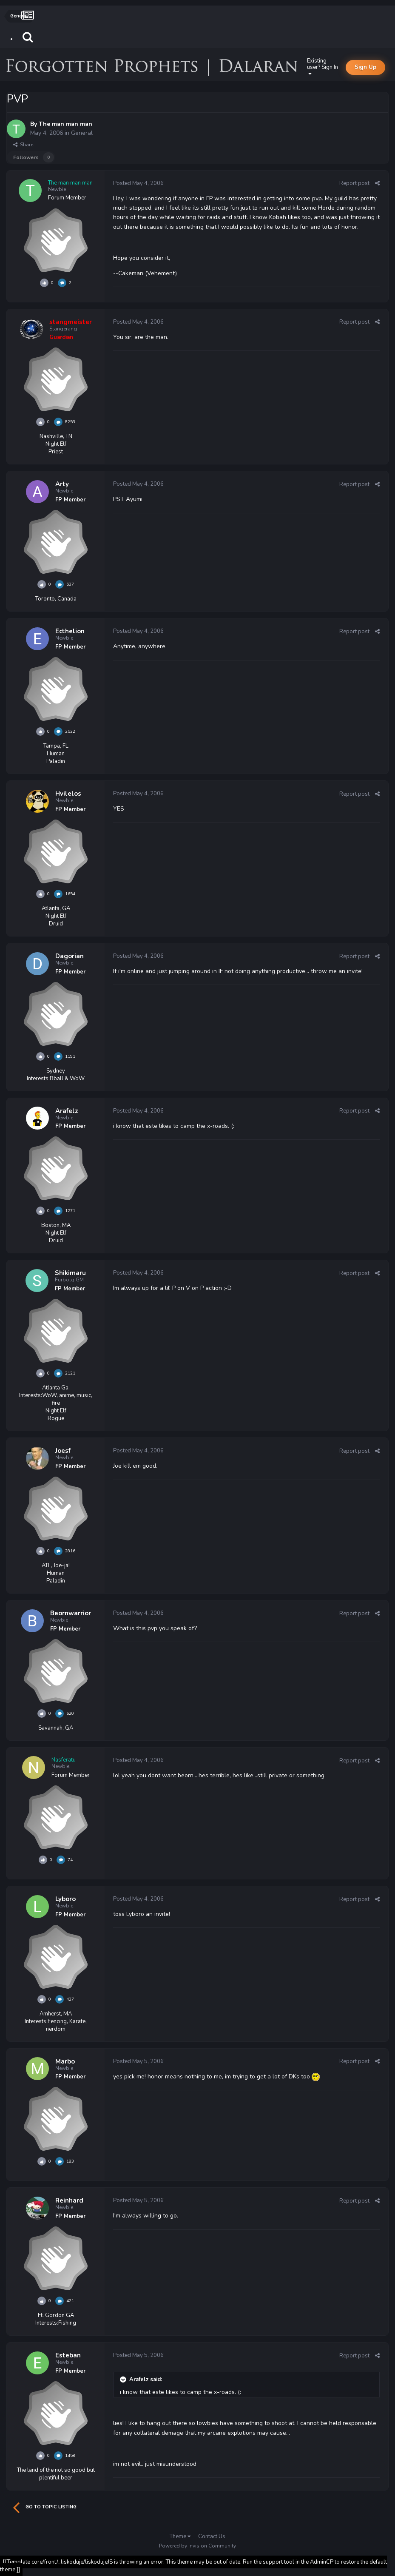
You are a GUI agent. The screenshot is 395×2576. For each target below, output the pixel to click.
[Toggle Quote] (124, 2379)
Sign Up (365, 67)
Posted (138, 183)
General (82, 133)
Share (23, 144)
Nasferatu (63, 1760)
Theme (180, 2536)
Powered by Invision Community (197, 2545)
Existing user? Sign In (322, 67)
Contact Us (211, 2536)
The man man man (65, 124)
